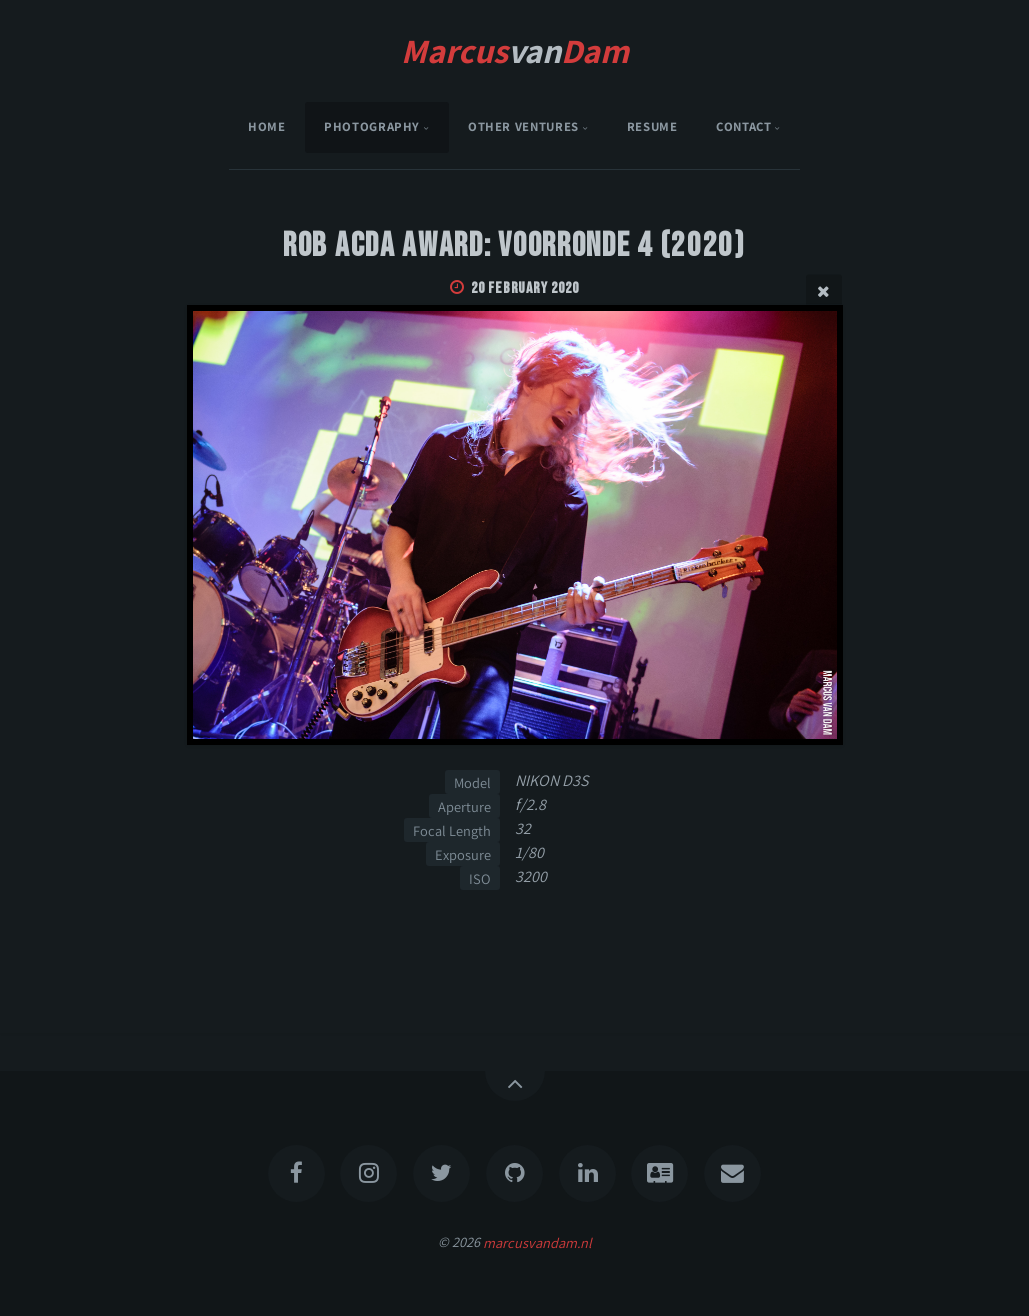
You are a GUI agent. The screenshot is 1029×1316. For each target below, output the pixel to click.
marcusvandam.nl (537, 1241)
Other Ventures (523, 126)
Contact (743, 126)
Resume (652, 126)
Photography (372, 126)
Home (267, 126)
